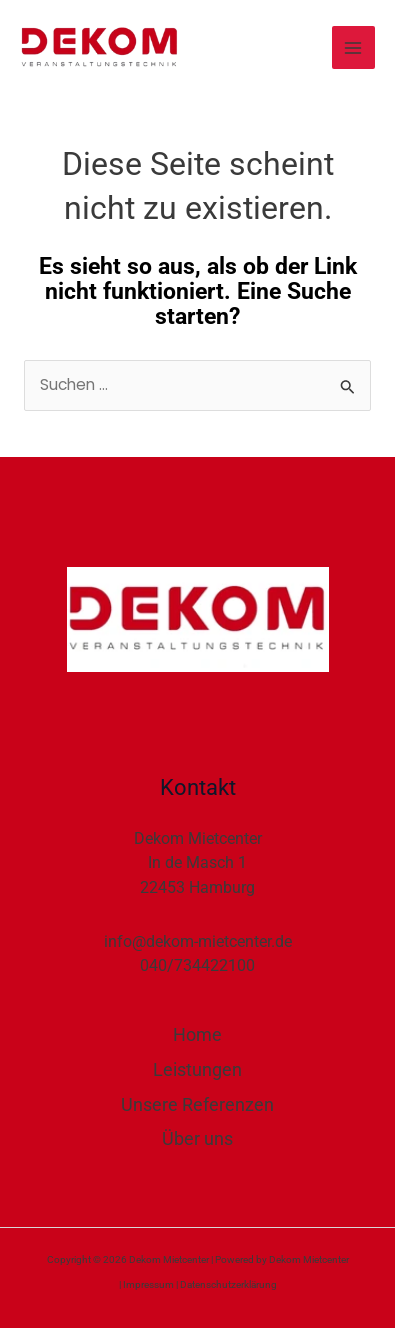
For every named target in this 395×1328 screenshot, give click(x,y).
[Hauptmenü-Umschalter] (353, 47)
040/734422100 (197, 965)
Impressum (148, 1284)
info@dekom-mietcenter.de (198, 941)
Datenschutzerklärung (228, 1284)
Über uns (197, 1138)
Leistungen (197, 1069)
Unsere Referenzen (197, 1104)
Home (197, 1034)
